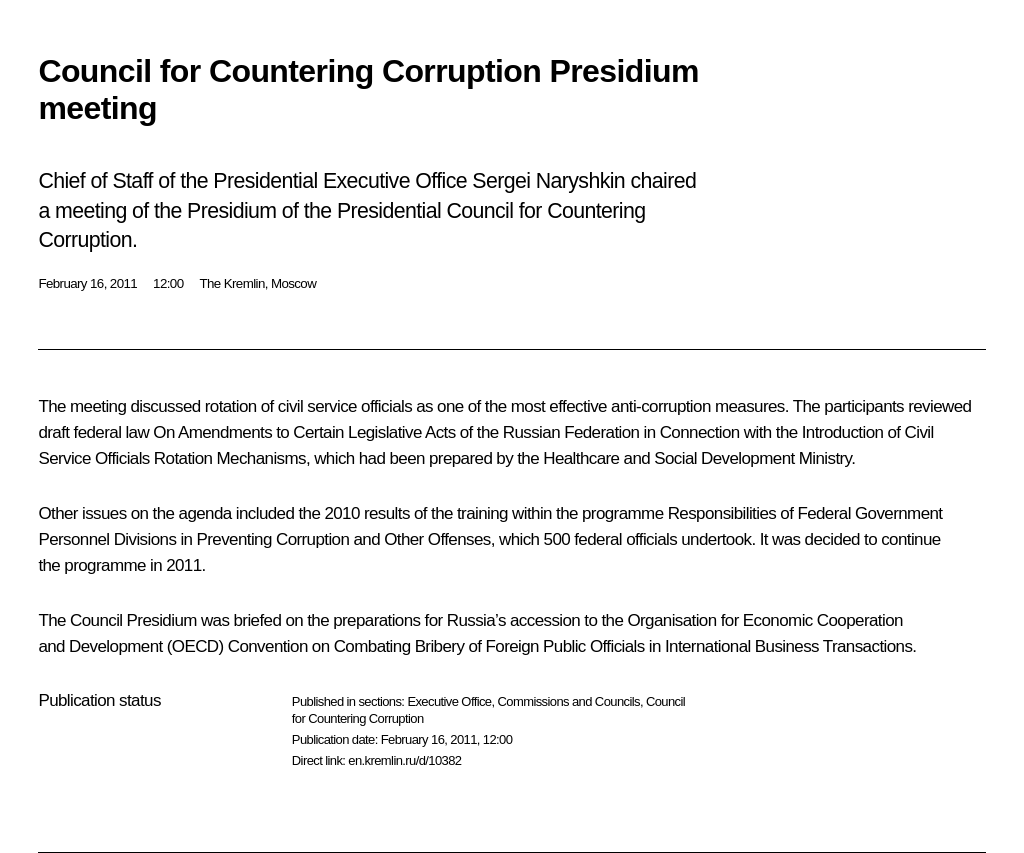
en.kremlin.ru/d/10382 (404, 760)
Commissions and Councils (569, 701)
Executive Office (449, 701)
